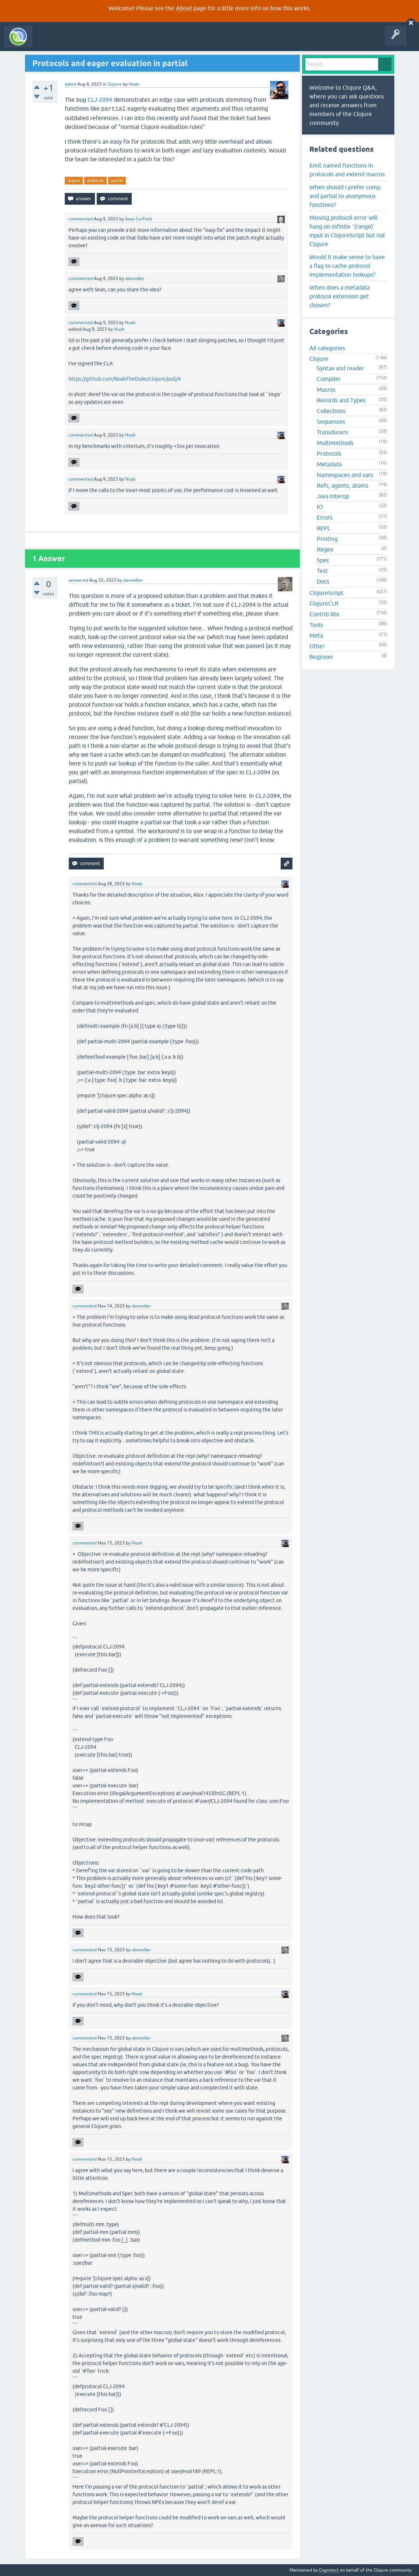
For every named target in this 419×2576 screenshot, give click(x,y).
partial (117, 180)
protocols (95, 180)
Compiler (329, 379)
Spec (323, 560)
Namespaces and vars (345, 474)
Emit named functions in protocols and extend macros (347, 169)
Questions (78, 42)
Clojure (114, 84)
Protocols (329, 453)
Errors (325, 517)
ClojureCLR (323, 603)
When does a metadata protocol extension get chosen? (339, 296)
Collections (331, 411)
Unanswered (109, 42)
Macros (326, 389)
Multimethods (335, 443)
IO (320, 506)
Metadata (329, 464)
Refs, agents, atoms (342, 485)
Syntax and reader (340, 368)
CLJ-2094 (100, 99)
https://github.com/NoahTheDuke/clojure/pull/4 (124, 379)
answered (78, 580)
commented (80, 219)
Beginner (321, 656)
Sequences (331, 421)
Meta (316, 635)
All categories (327, 348)
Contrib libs (324, 614)
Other (317, 646)
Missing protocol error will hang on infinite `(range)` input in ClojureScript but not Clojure (347, 230)
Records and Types (341, 400)
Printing (327, 538)
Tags (137, 42)
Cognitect (329, 2570)
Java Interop (333, 496)
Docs (323, 581)
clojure (74, 180)
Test (322, 570)
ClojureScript (326, 592)
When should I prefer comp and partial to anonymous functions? (344, 196)
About (184, 8)
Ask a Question (168, 42)
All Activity (49, 42)
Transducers (332, 432)
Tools (316, 624)
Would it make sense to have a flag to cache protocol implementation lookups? (347, 266)
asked (70, 84)
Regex (325, 549)
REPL (323, 528)
